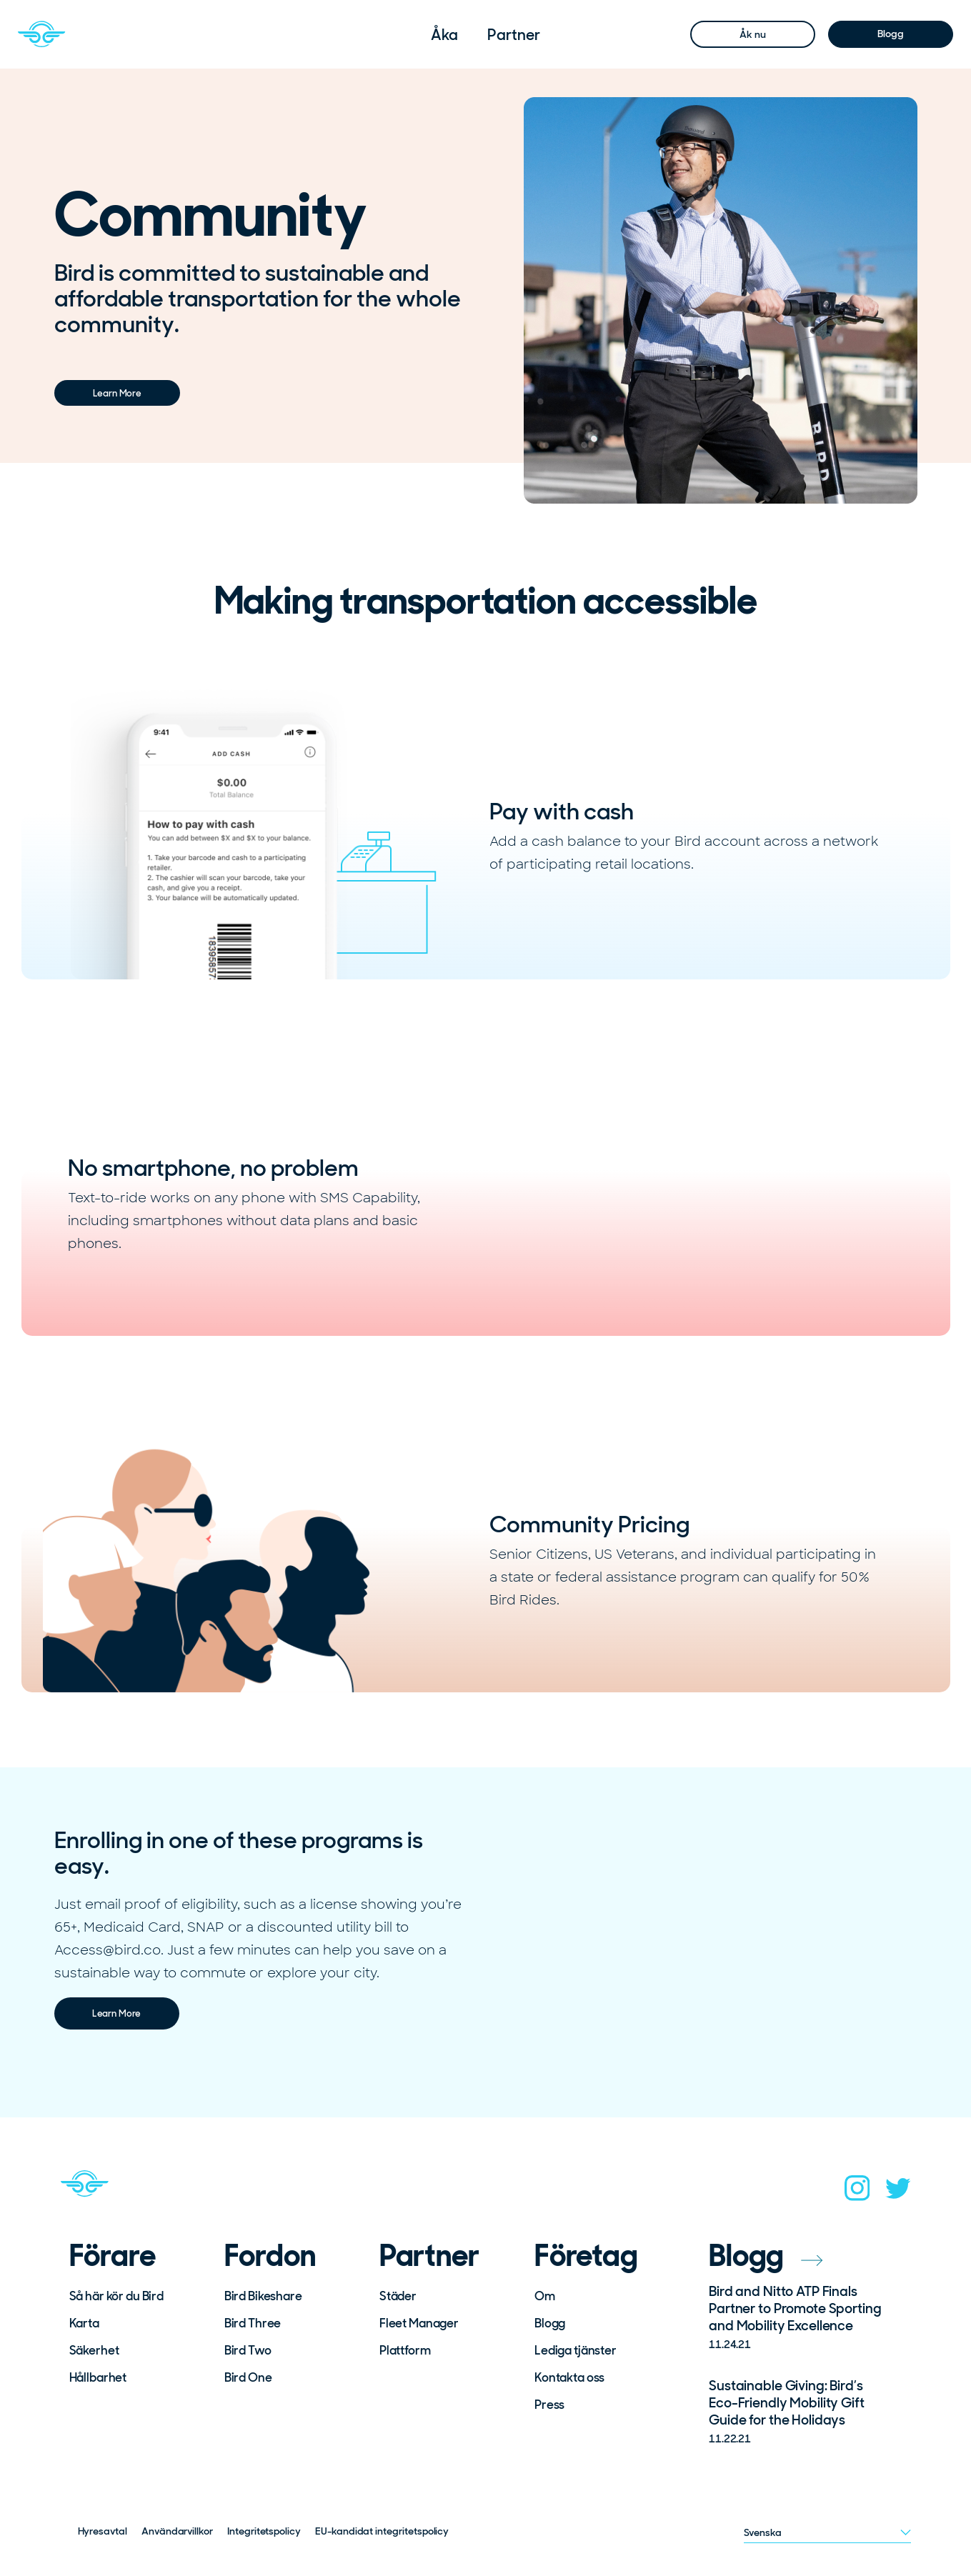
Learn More (117, 392)
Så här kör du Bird (116, 2296)
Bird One (248, 2377)
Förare (112, 2256)
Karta (84, 2323)
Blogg (890, 33)
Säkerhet (94, 2350)
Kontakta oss (569, 2377)
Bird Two (248, 2350)
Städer (398, 2296)
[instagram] (857, 2192)
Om (544, 2296)
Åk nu (752, 34)
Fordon (270, 2256)
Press (549, 2404)
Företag (586, 2256)
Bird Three (253, 2323)
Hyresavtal (102, 2531)
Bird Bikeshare (263, 2296)
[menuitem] (444, 34)
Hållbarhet (98, 2377)
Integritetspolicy (264, 2531)
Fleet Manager (419, 2323)
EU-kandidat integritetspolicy (382, 2531)
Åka (444, 34)
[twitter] (898, 2192)
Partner (513, 34)
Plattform (405, 2350)
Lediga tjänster (575, 2350)
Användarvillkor (177, 2531)
